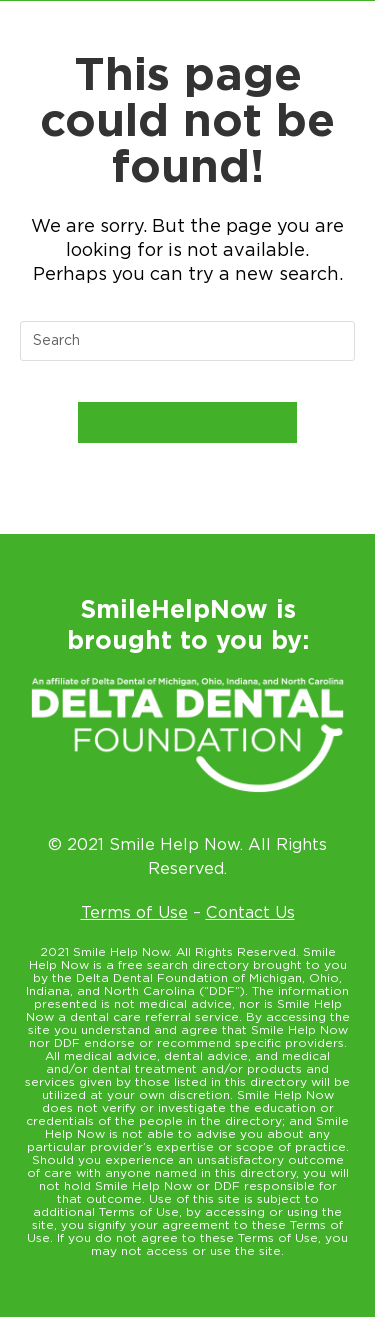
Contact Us (250, 912)
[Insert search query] (187, 341)
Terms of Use (134, 912)
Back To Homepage (188, 422)
